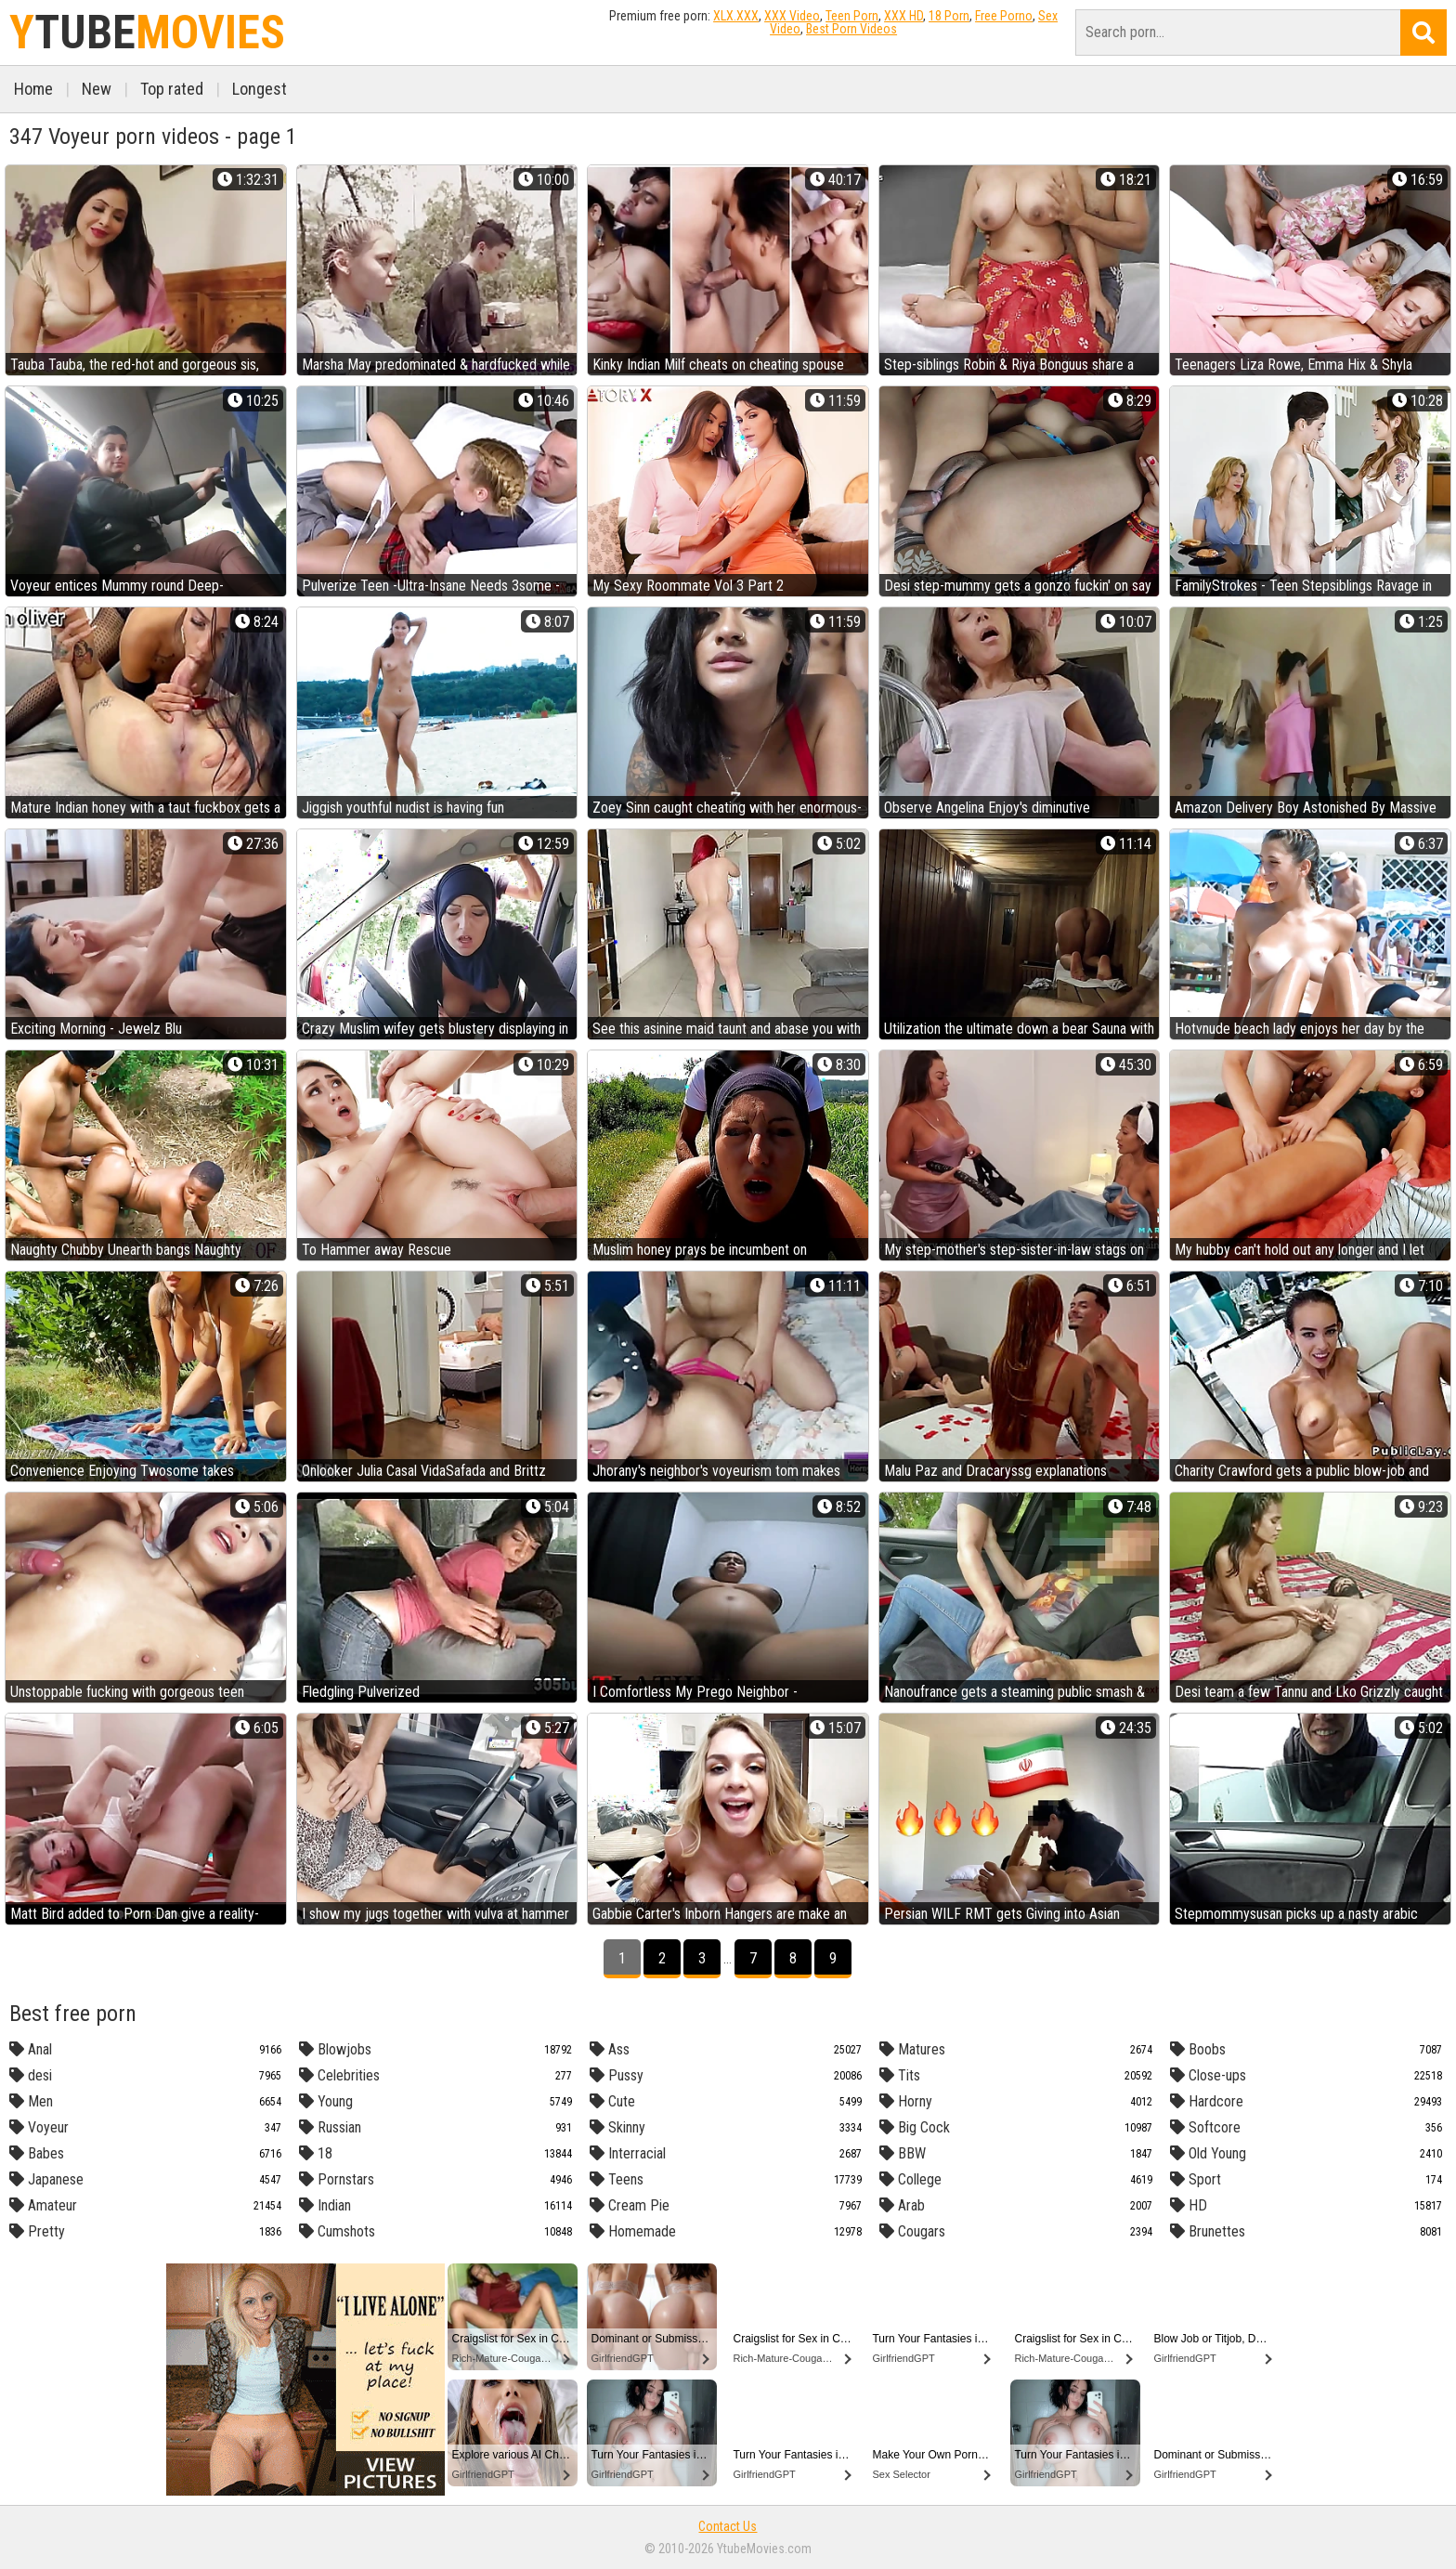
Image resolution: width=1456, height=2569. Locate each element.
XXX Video (792, 15)
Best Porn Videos (851, 28)
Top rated (171, 88)
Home (33, 88)
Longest (259, 88)
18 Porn (949, 15)
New (96, 88)
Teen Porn (852, 15)
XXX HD (903, 15)
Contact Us (727, 2526)
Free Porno (1004, 15)
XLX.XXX (736, 15)
